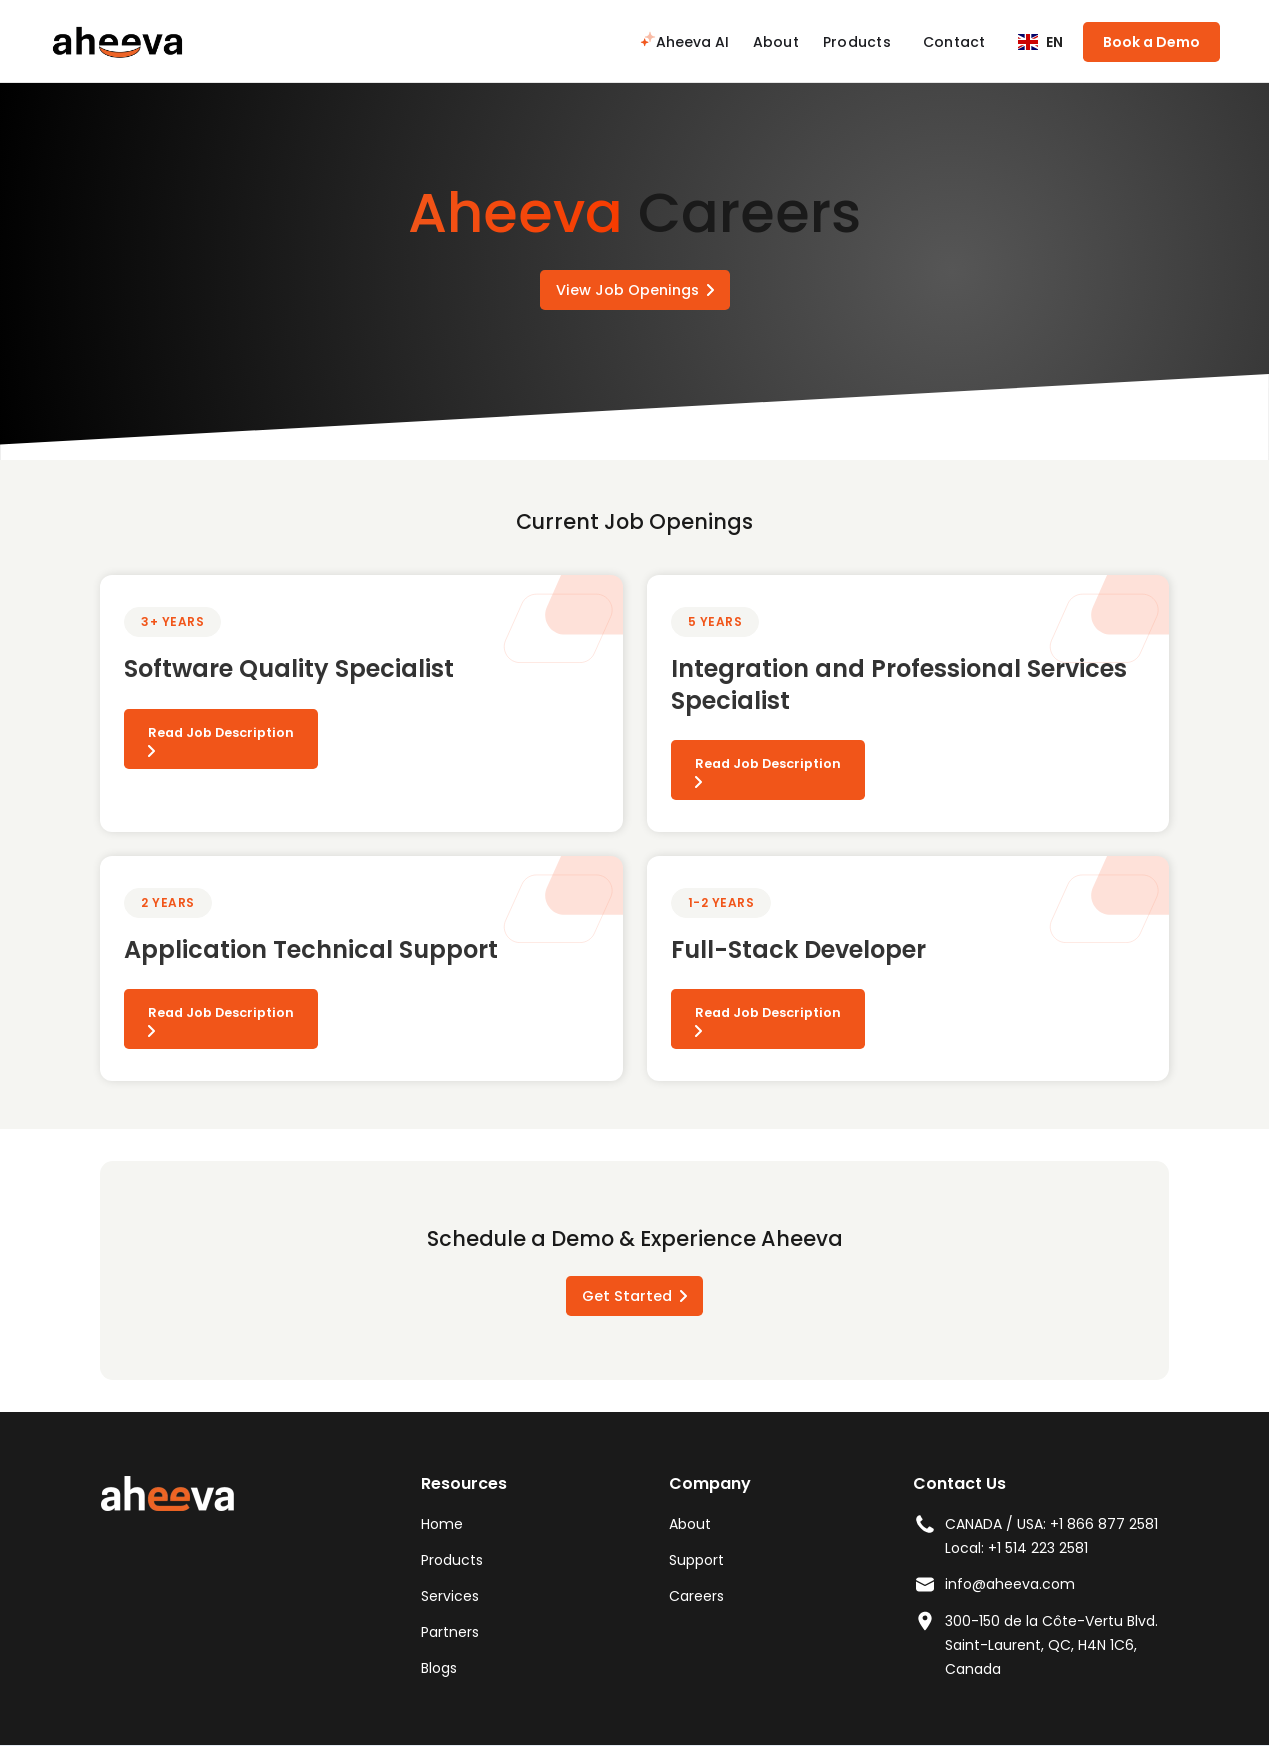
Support (696, 1560)
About (776, 42)
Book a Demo (1151, 42)
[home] (117, 41)
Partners (450, 1632)
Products (857, 42)
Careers (696, 1596)
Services (450, 1596)
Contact (954, 42)
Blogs (439, 1668)
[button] (1040, 42)
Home (442, 1524)
